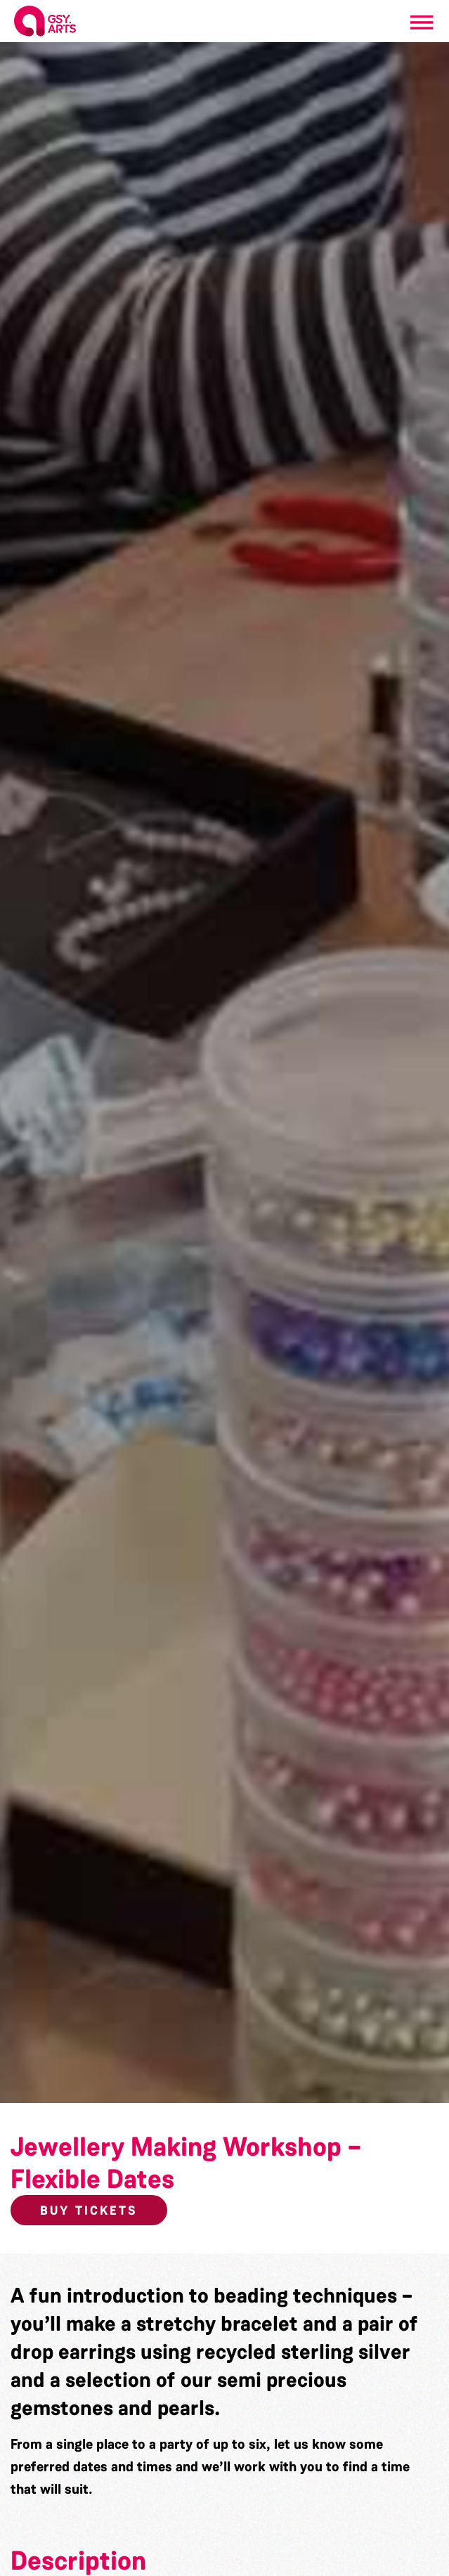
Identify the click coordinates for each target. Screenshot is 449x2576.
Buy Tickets (89, 2210)
